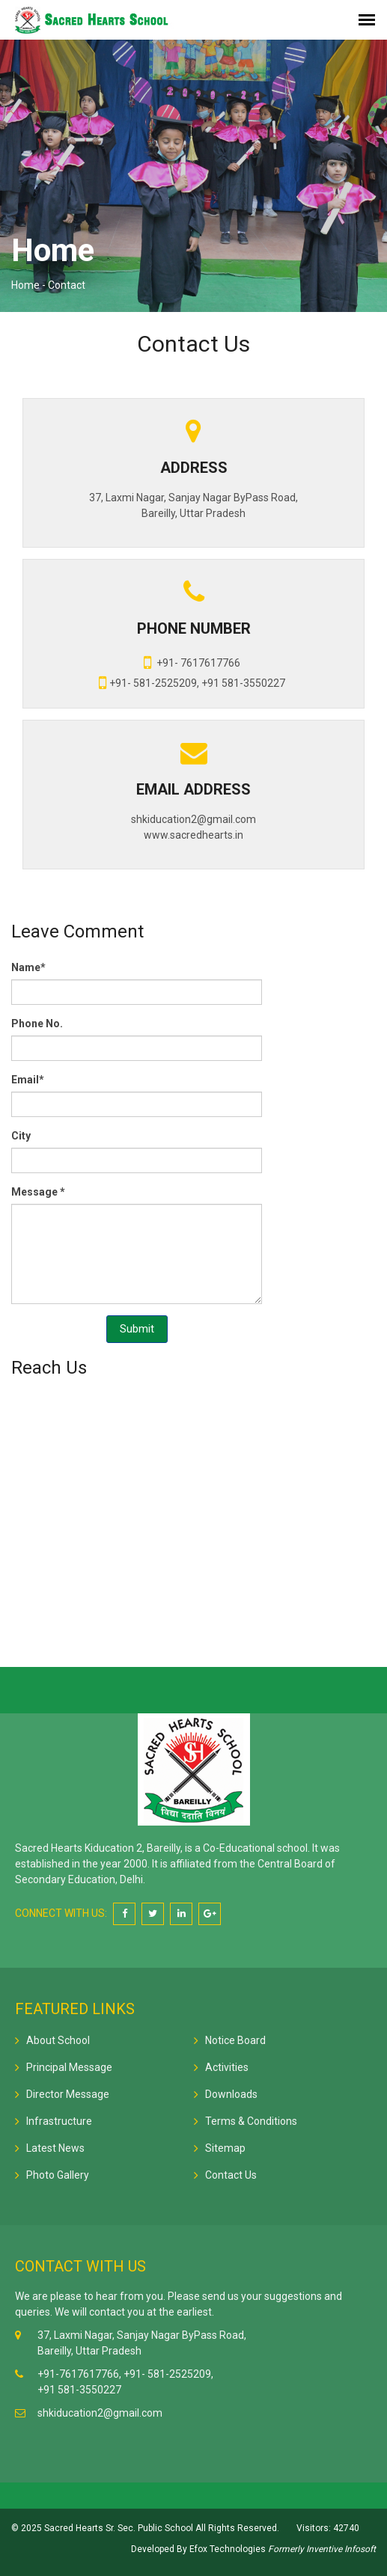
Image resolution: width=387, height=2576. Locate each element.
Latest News (55, 2148)
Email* (27, 1080)
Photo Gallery (57, 2175)
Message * (38, 1192)
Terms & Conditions (251, 2121)
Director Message (67, 2094)
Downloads (231, 2094)
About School (58, 2040)
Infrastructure (59, 2121)
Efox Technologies (226, 2549)
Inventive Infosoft (341, 2549)
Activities (227, 2067)
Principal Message (69, 2067)
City (21, 1136)
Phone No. (37, 1024)
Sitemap (225, 2148)
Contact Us (231, 2175)
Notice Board (235, 2040)
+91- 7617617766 (192, 662)
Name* (28, 967)
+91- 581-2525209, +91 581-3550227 (192, 682)
